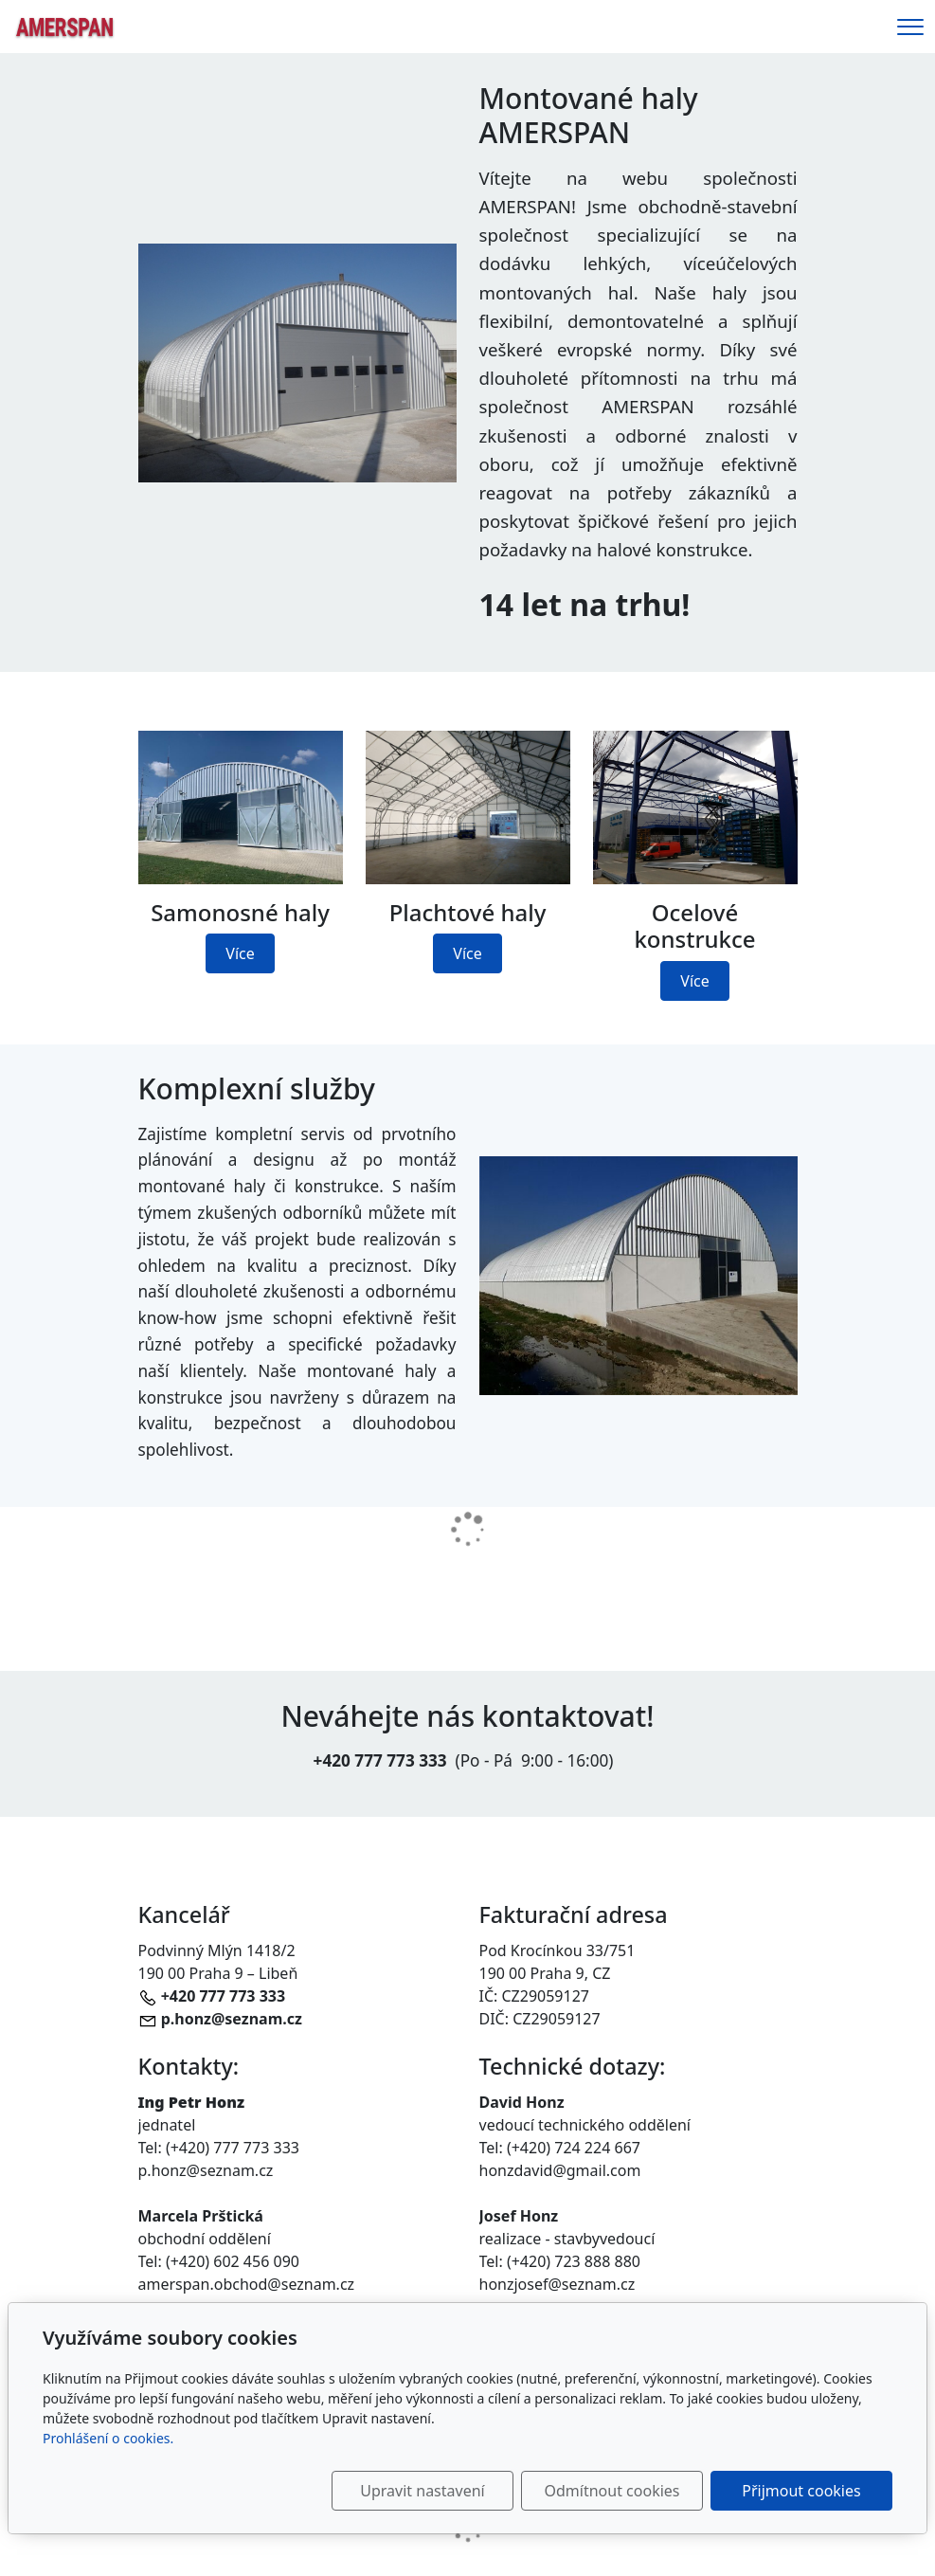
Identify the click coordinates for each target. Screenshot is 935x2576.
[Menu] (910, 27)
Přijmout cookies (801, 2490)
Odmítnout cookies (612, 2490)
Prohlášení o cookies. (108, 2438)
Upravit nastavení (422, 2490)
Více (239, 953)
